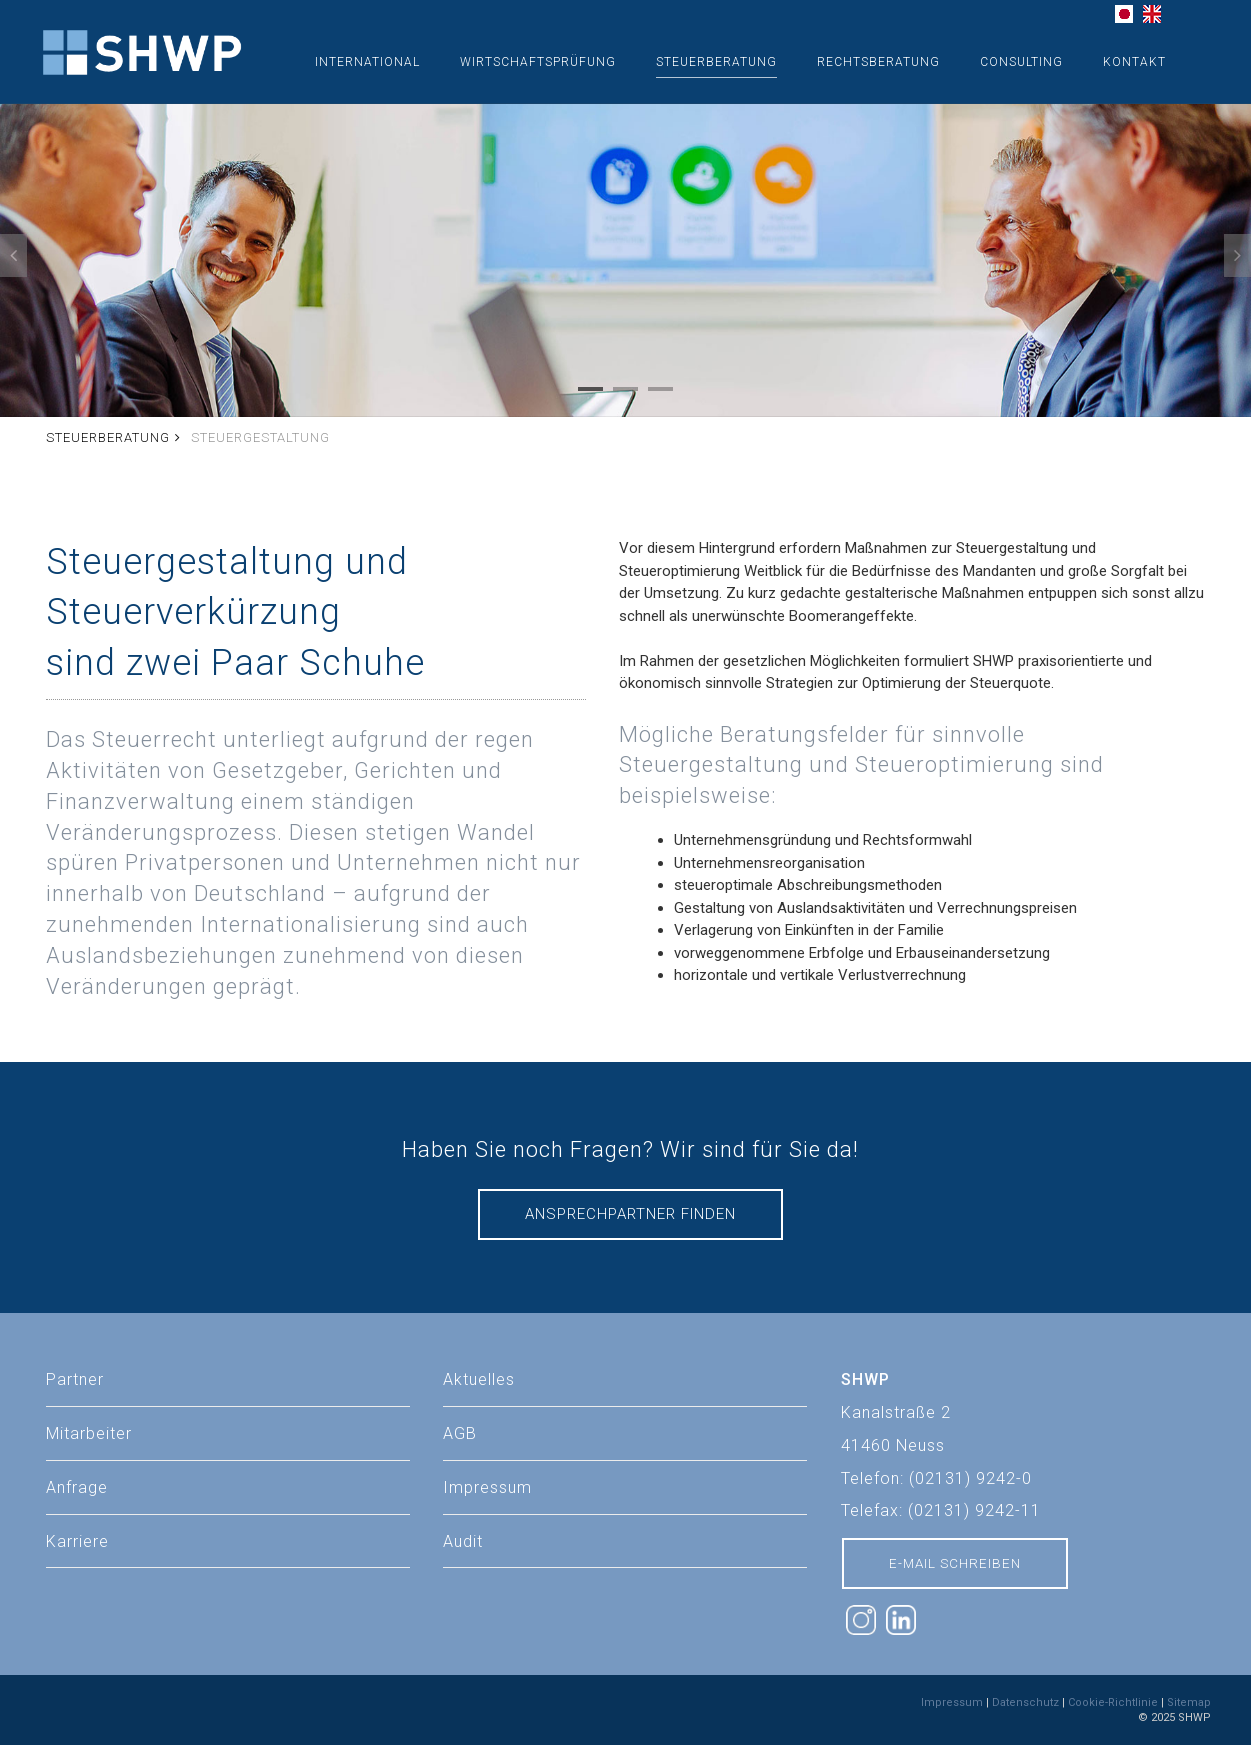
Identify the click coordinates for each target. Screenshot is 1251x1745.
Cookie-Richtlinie (1113, 1702)
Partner (75, 1379)
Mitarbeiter (89, 1433)
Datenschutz (1025, 1702)
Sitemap (1189, 1702)
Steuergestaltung (260, 437)
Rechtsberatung (878, 62)
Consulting (1021, 62)
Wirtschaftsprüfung (538, 62)
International (367, 62)
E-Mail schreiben (955, 1563)
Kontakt (1134, 62)
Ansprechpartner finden (630, 1214)
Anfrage (77, 1487)
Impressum (952, 1702)
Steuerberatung (716, 62)
